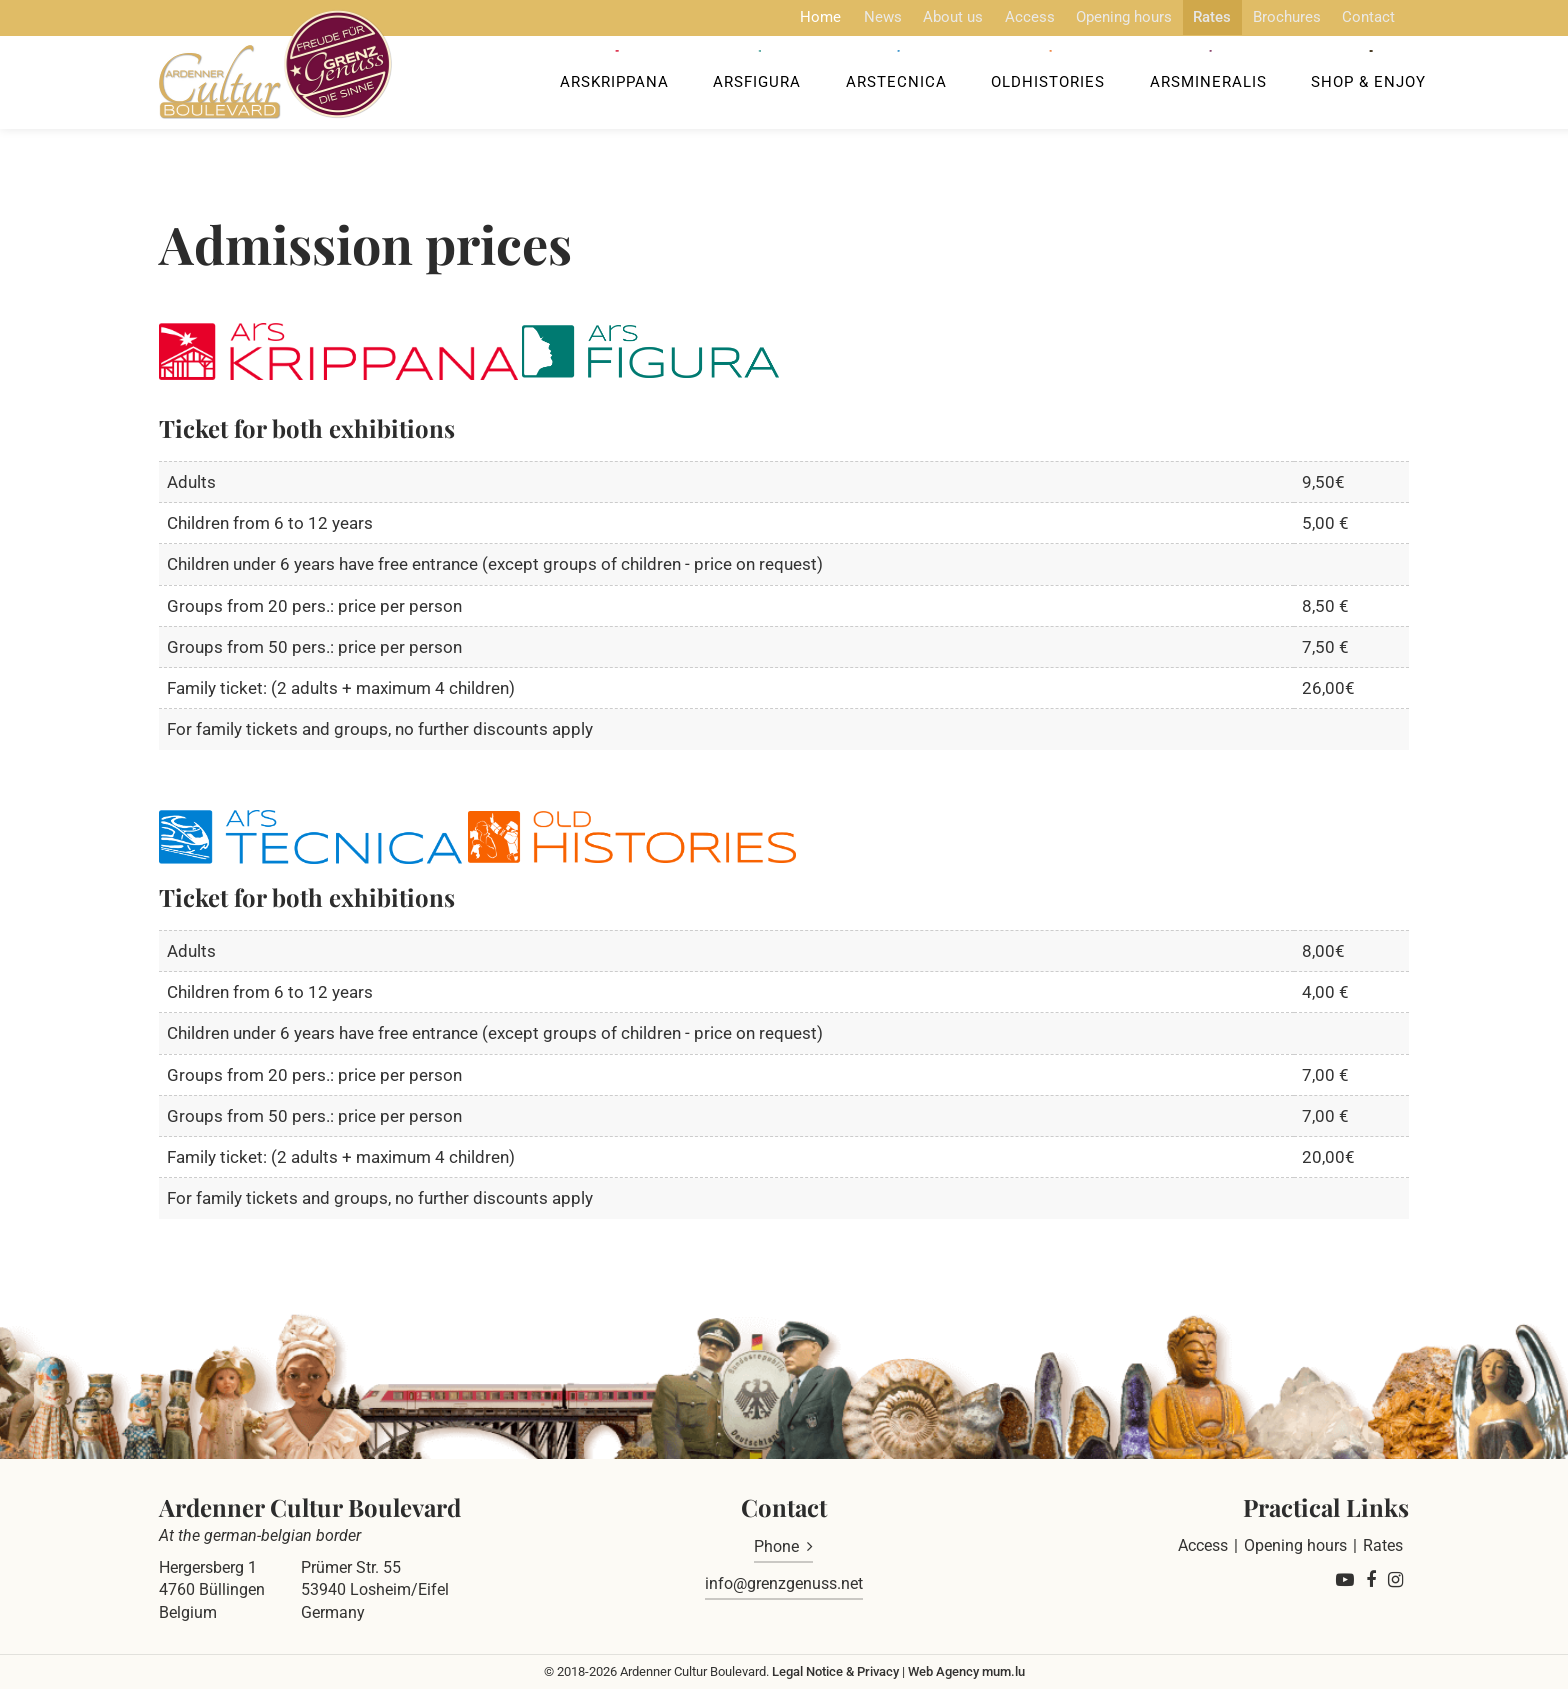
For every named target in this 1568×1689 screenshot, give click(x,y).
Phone (776, 1546)
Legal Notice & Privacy (835, 1671)
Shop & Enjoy (1356, 86)
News (849, 17)
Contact (1350, 17)
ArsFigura (759, 86)
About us (922, 17)
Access (1001, 17)
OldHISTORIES (1043, 86)
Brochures (1266, 17)
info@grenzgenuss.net (784, 1583)
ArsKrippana (619, 86)
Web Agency (943, 1671)
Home (785, 17)
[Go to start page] (281, 68)
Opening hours (1098, 17)
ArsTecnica (894, 86)
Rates (1189, 17)
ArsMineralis (1199, 86)
